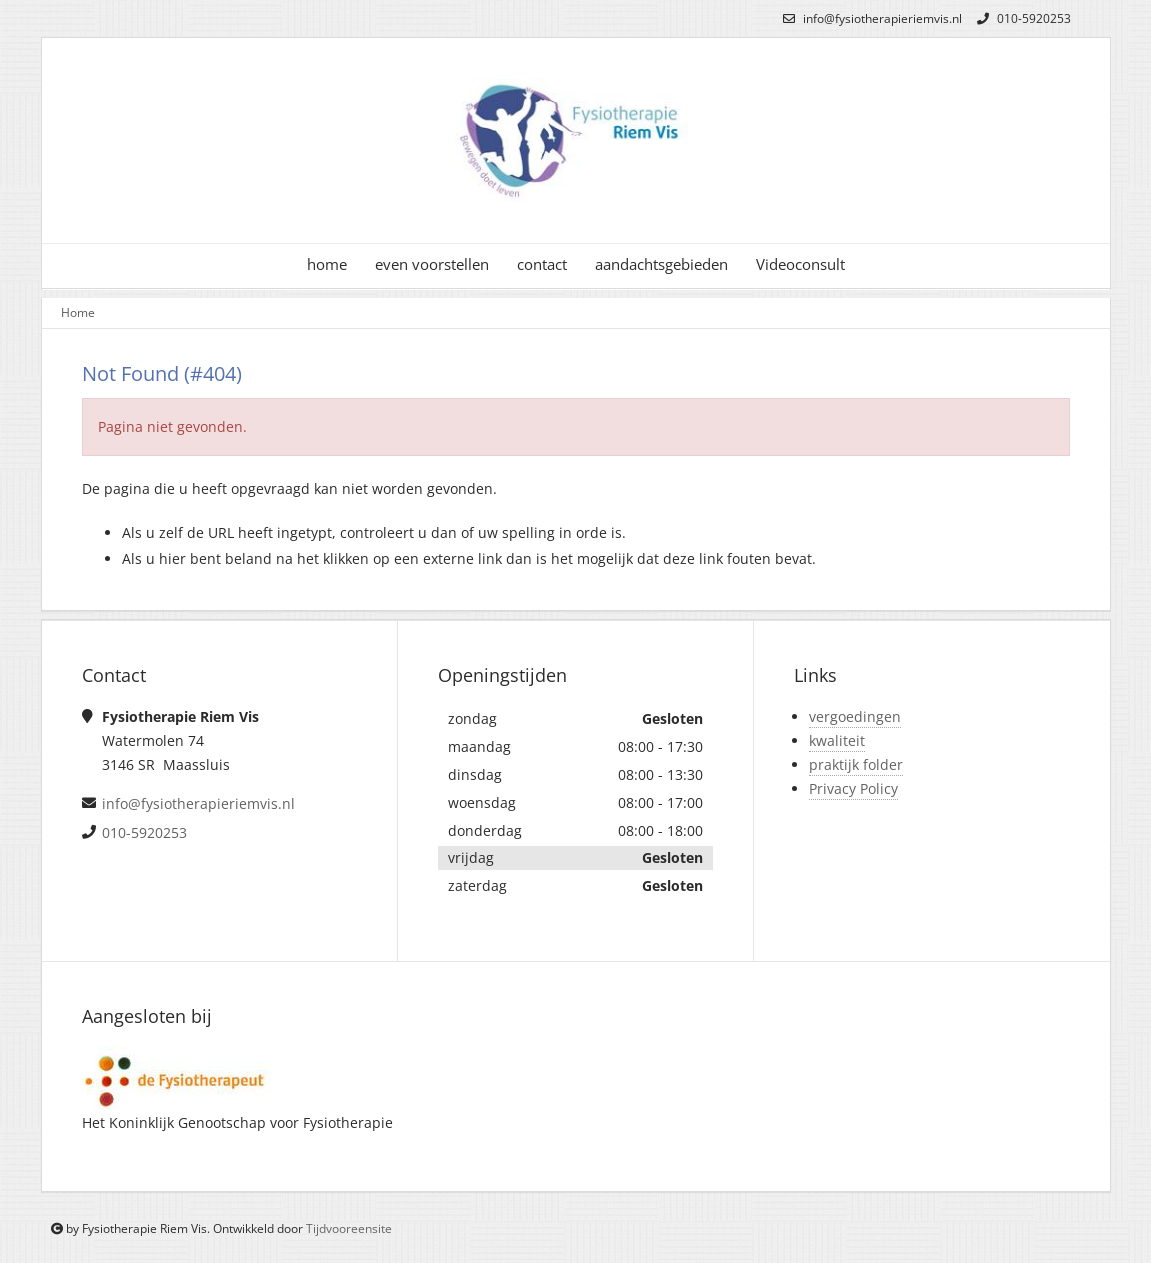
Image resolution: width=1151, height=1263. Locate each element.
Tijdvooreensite (349, 1228)
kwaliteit (837, 740)
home (327, 264)
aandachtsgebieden (661, 264)
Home (78, 312)
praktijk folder (856, 764)
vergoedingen (855, 716)
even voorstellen (432, 264)
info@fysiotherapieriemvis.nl (870, 18)
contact (542, 264)
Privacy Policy (853, 788)
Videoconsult (800, 264)
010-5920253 (1021, 18)
